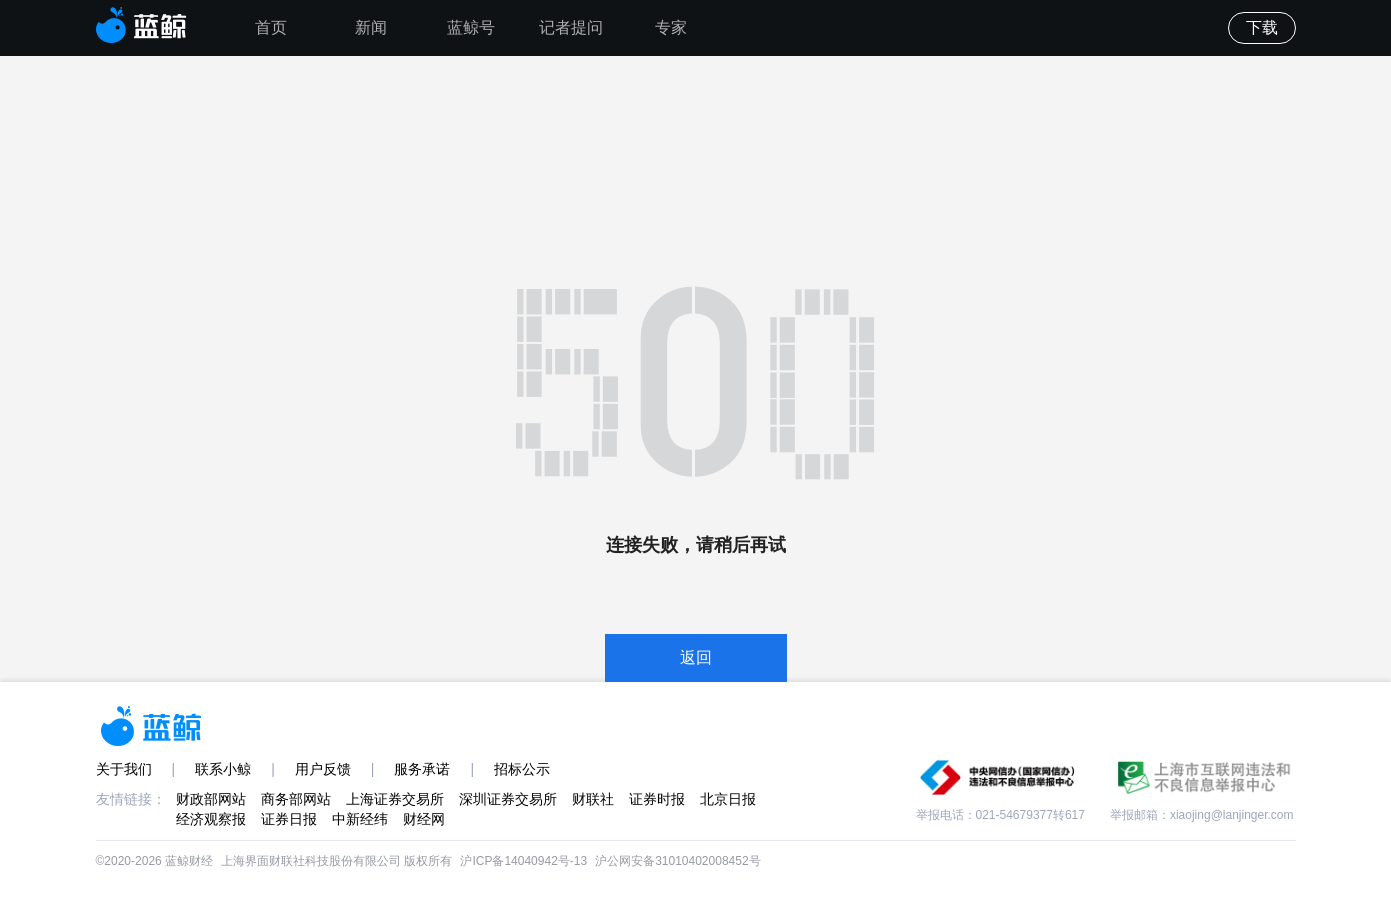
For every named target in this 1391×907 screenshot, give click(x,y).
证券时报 (657, 799)
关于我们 (124, 769)
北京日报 (728, 799)
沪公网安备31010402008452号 (677, 861)
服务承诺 (422, 769)
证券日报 (289, 819)
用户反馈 (323, 769)
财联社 (593, 799)
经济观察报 (211, 819)
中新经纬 (360, 819)
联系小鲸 (223, 769)
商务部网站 (296, 799)
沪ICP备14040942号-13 (523, 861)
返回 (696, 657)
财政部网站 (211, 799)
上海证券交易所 (395, 799)
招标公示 (522, 769)
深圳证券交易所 (508, 799)
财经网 (424, 819)
